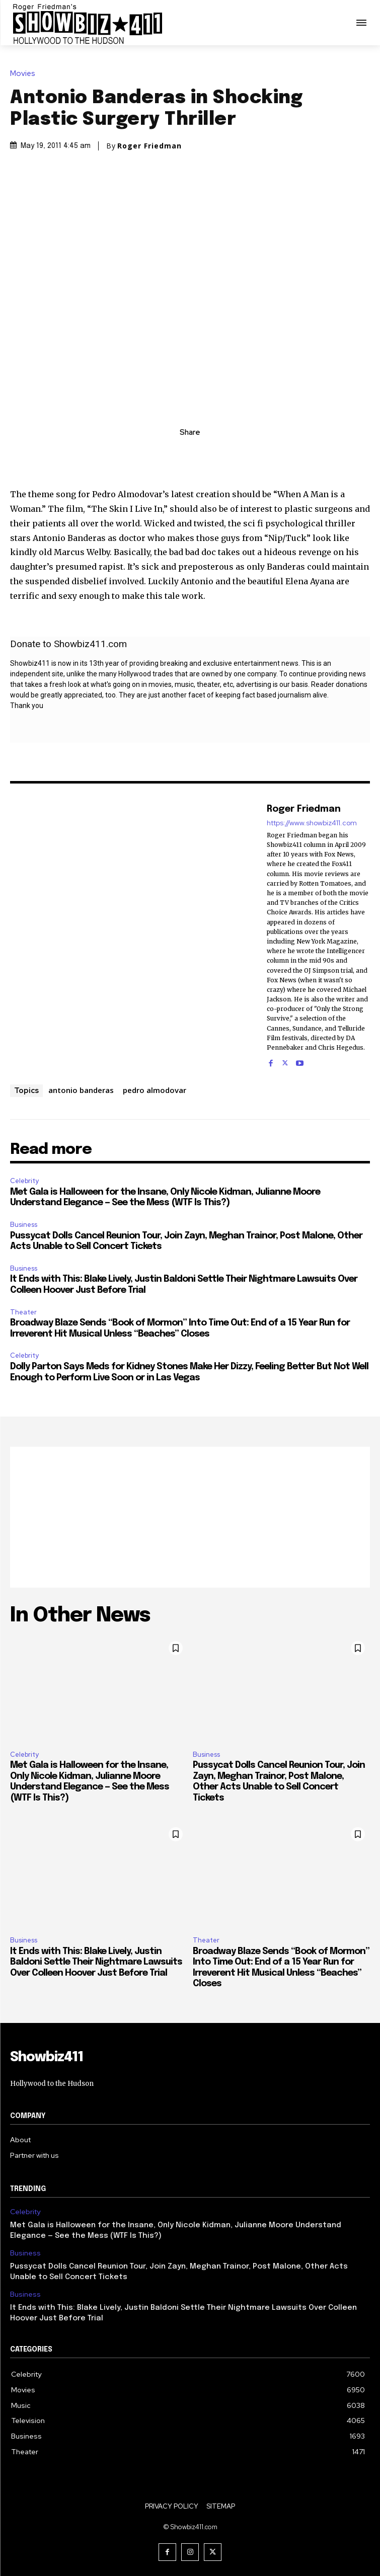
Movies (25, 73)
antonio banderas (81, 1090)
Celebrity (24, 1181)
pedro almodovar (154, 1090)
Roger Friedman (149, 145)
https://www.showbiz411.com (312, 823)
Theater (23, 1312)
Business (23, 1224)
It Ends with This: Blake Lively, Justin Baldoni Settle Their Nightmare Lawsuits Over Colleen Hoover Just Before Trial (96, 1962)
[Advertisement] (190, 1517)
